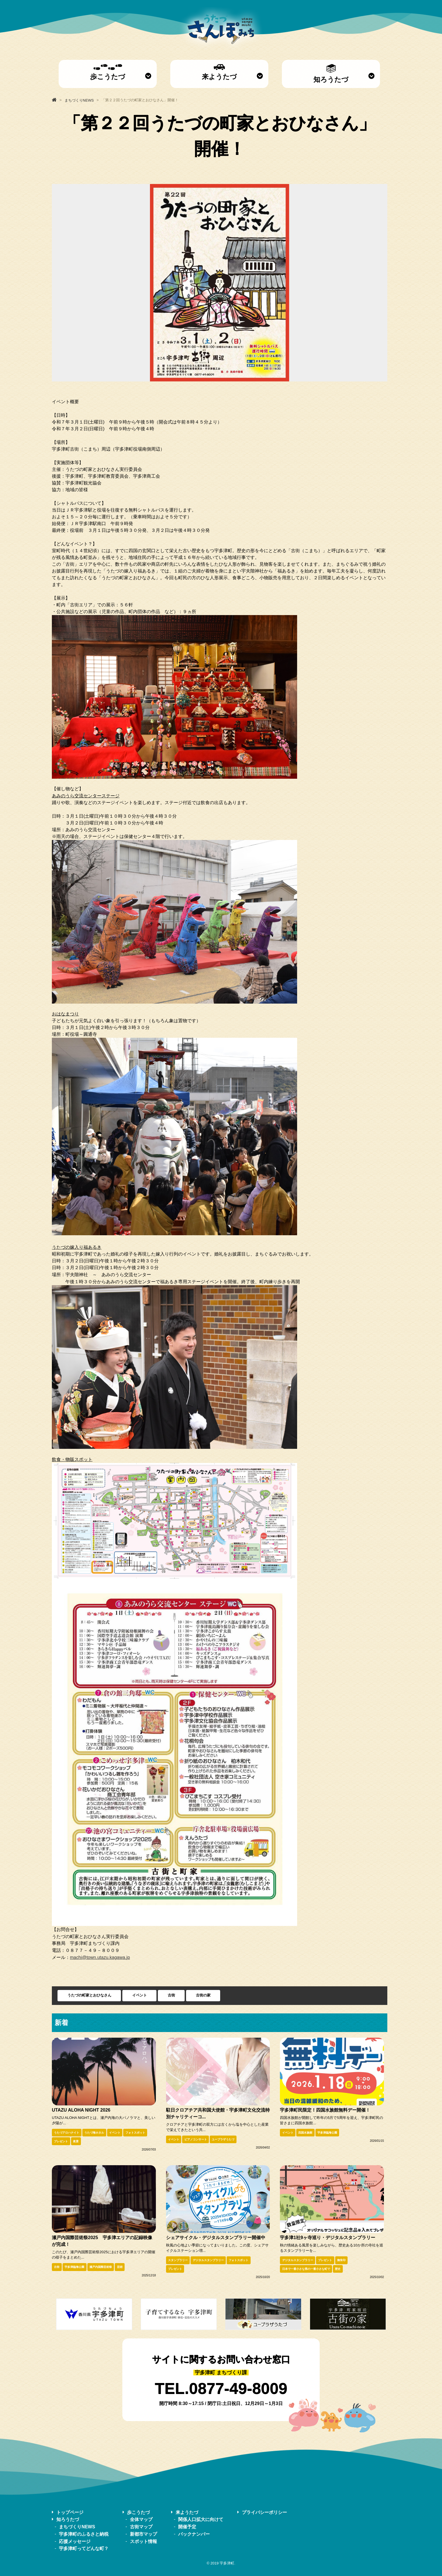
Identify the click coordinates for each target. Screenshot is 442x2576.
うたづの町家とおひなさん (89, 1995)
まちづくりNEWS (77, 2526)
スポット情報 (143, 2541)
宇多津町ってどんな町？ (84, 2548)
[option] (219, 282)
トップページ (69, 2512)
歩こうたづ (107, 72)
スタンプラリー (178, 2260)
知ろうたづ (330, 73)
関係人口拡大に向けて (200, 2519)
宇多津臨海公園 (327, 2132)
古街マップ (141, 2526)
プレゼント (61, 2141)
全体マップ (141, 2519)
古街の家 (203, 1995)
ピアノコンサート (195, 2139)
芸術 (120, 2266)
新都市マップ (143, 2534)
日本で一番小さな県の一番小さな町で (306, 2268)
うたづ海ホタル (94, 2132)
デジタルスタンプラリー (208, 2260)
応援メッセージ (74, 2541)
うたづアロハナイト (66, 2132)
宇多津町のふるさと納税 (84, 2534)
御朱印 (341, 2260)
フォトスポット (135, 2132)
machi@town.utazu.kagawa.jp (100, 1957)
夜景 (76, 2141)
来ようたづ (219, 72)
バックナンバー (194, 2534)
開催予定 (187, 2526)
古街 (171, 1995)
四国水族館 (305, 2132)
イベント (139, 1995)
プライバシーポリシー (264, 2512)
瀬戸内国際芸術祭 (100, 2266)
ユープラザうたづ (223, 2139)
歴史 (338, 2268)
